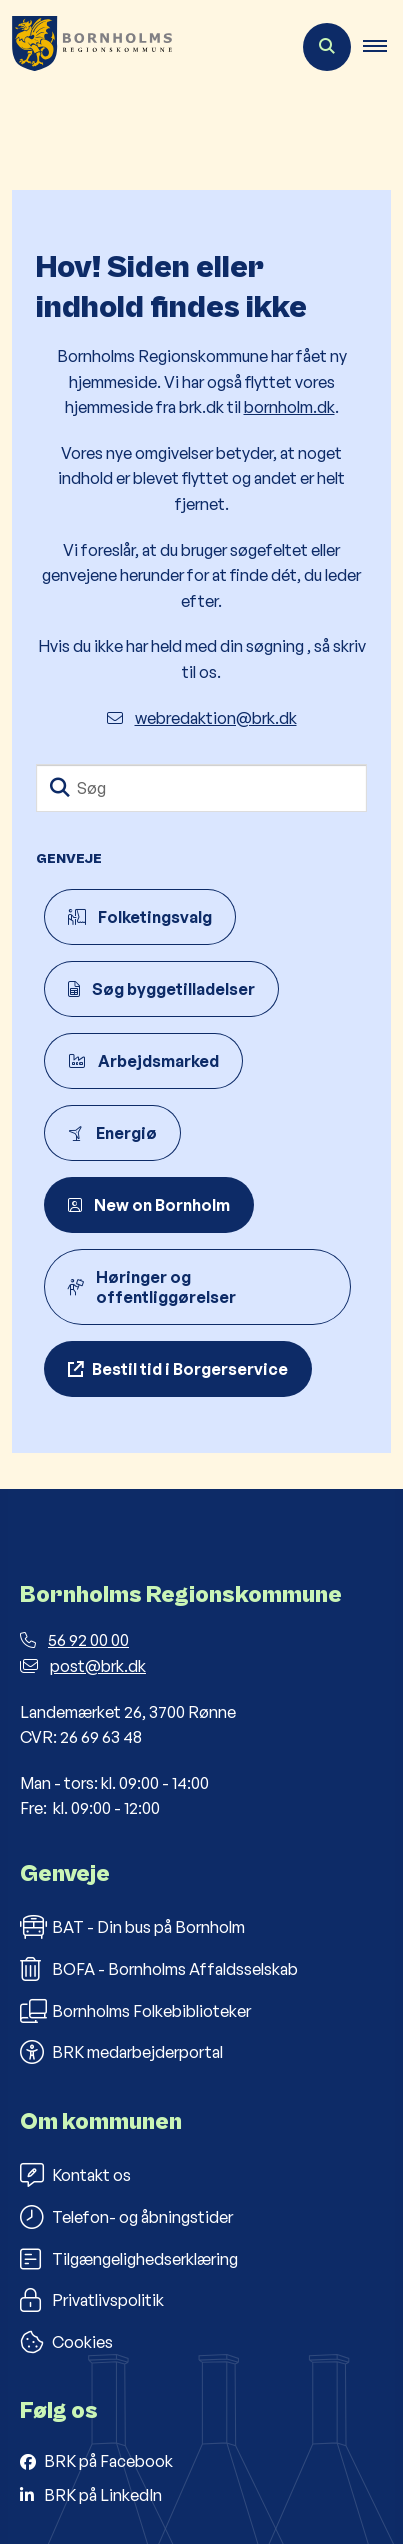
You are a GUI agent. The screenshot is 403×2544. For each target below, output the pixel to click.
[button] (383, 47)
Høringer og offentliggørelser (152, 1287)
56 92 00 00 (74, 1640)
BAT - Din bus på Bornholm (132, 1927)
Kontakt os (75, 2175)
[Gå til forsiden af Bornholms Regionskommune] (86, 47)
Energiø (112, 1133)
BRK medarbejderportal (121, 2052)
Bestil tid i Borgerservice (190, 1369)
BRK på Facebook (108, 2461)
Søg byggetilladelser (161, 989)
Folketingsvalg (140, 917)
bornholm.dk (289, 407)
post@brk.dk (83, 1666)
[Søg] (201, 788)
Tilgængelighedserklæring (129, 2259)
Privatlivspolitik (92, 2300)
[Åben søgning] (327, 47)
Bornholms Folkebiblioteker (135, 2011)
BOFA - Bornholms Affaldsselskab (159, 1969)
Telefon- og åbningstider (126, 2217)
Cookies (66, 2342)
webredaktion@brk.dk (202, 718)
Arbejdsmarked (143, 1061)
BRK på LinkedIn (103, 2495)
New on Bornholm (149, 1205)
